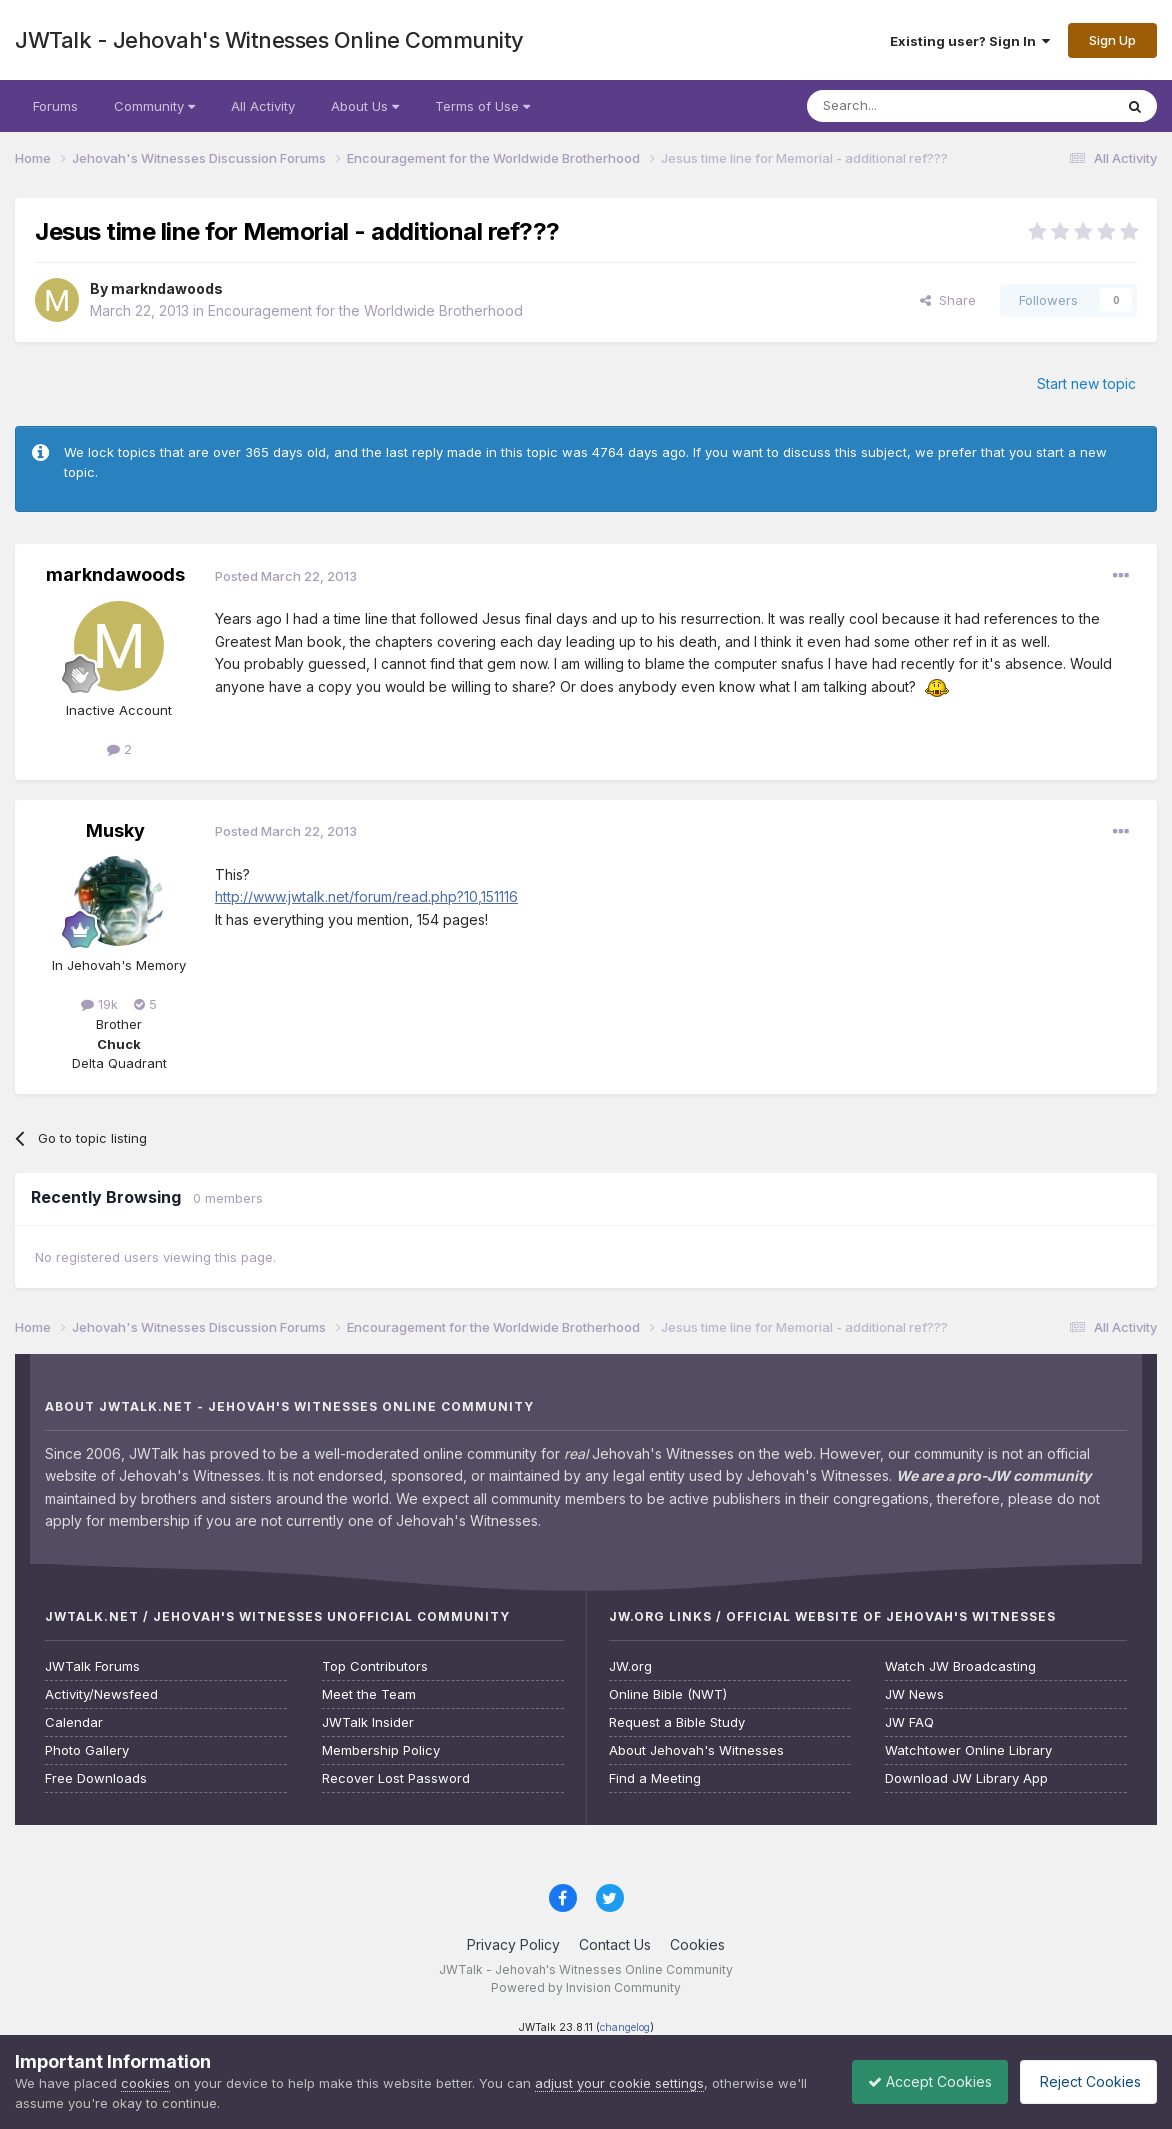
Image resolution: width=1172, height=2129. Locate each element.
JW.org (630, 1666)
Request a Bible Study (677, 1722)
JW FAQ (909, 1722)
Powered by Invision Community (586, 1987)
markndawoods (167, 288)
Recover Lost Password (396, 1778)
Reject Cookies (1083, 2081)
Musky (115, 830)
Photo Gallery (87, 1750)
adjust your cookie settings (619, 2083)
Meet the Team (369, 1694)
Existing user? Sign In (970, 41)
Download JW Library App (966, 1778)
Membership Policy (381, 1750)
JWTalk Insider (368, 1722)
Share (948, 300)
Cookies (697, 1944)
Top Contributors (375, 1666)
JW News (914, 1694)
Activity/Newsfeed (101, 1694)
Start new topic (1086, 383)
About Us (365, 106)
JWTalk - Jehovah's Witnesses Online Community (269, 40)
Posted (286, 576)
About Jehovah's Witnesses (696, 1750)
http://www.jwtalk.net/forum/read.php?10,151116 (366, 896)
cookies (145, 2083)
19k (99, 1004)
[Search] (909, 106)
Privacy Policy (513, 1944)
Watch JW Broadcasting (960, 1666)
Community (154, 106)
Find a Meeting (655, 1778)
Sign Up (1112, 40)
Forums (55, 106)
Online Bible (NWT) (668, 1694)
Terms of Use (482, 106)
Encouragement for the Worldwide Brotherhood (365, 310)
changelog (625, 2027)
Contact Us (615, 1944)
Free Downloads (96, 1778)
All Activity (263, 106)
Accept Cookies (915, 2081)
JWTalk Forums (92, 1666)
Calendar (74, 1722)
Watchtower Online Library (968, 1750)
